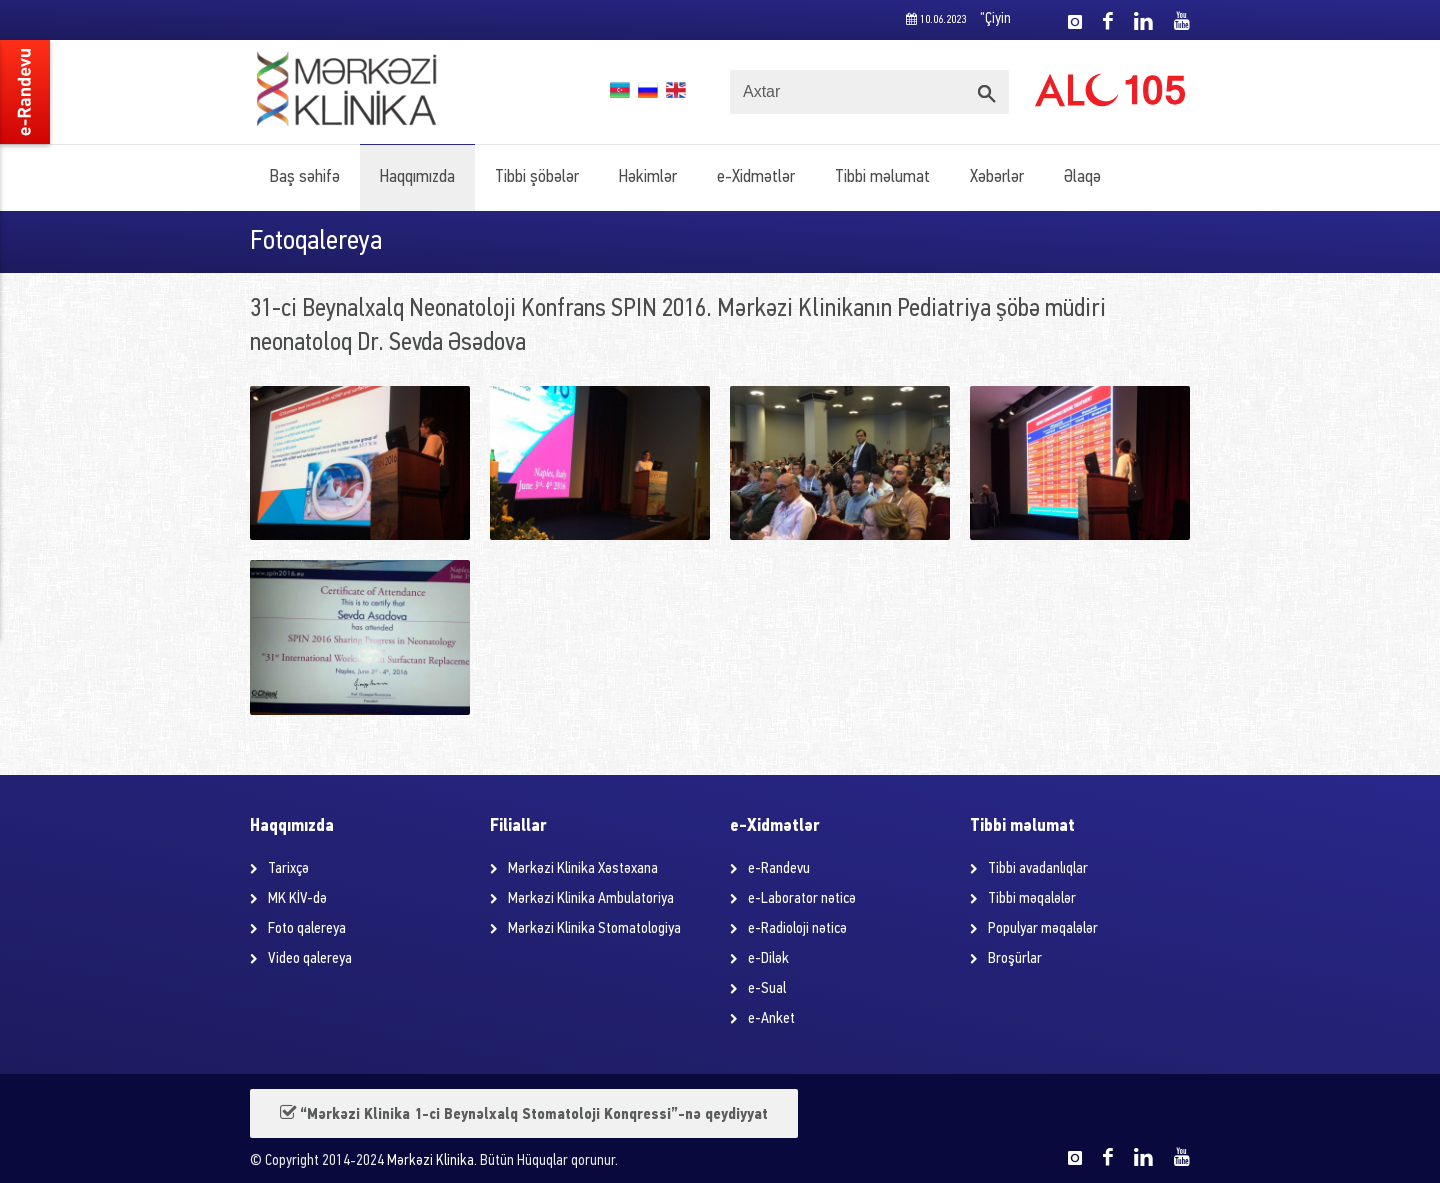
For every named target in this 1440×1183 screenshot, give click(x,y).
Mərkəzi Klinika (430, 1161)
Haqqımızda (417, 177)
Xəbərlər (997, 177)
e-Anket (771, 1019)
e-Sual (767, 989)
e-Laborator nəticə (802, 899)
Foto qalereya (307, 929)
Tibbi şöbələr (537, 177)
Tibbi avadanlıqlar (1038, 869)
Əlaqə (1082, 177)
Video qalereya (310, 959)
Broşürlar (1015, 959)
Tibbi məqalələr (1032, 899)
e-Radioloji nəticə (797, 929)
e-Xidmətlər (756, 177)
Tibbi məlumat (882, 177)
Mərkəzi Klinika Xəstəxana (583, 869)
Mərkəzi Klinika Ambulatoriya (591, 899)
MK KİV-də (297, 899)
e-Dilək (768, 959)
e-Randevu (779, 869)
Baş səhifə (305, 177)
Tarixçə (288, 869)
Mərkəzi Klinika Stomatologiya (594, 929)
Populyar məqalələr (1043, 929)
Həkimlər (648, 177)
